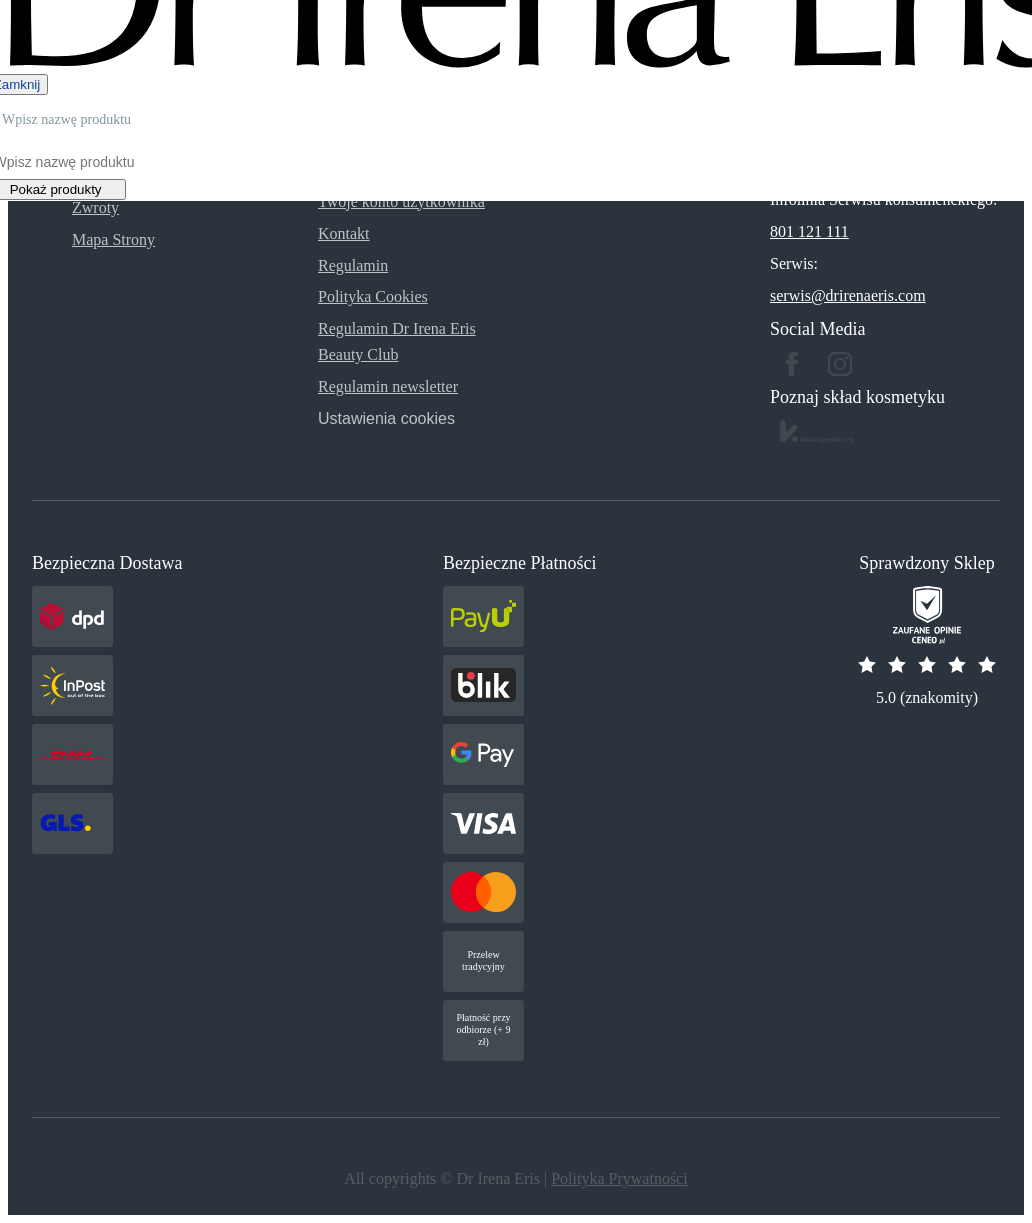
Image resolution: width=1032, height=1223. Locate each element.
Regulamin (353, 265)
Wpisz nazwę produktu (66, 119)
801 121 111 (809, 231)
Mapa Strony (113, 239)
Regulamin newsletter (388, 386)
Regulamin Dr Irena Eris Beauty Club (397, 341)
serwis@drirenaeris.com (848, 295)
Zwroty (95, 207)
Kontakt (344, 233)
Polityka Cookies (373, 296)
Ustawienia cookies (386, 418)
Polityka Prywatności (619, 1178)
